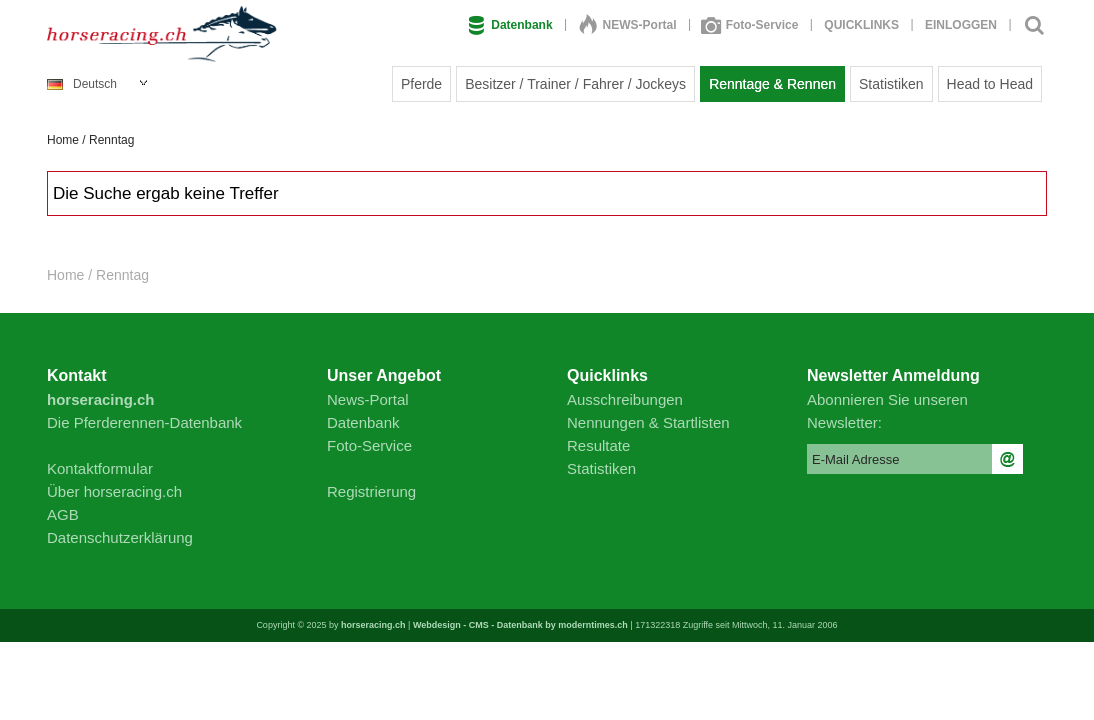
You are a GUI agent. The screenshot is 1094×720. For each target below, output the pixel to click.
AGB (63, 514)
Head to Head (990, 84)
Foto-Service (751, 25)
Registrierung (371, 491)
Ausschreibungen (625, 399)
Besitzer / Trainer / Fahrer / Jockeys (575, 84)
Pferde (421, 84)
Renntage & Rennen (772, 84)
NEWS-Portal (628, 25)
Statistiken (891, 84)
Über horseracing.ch (114, 491)
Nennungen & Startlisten (648, 422)
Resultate (598, 445)
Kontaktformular (100, 468)
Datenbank (510, 25)
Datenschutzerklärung (120, 537)
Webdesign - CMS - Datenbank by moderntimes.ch (520, 625)
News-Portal (368, 399)
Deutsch (82, 84)
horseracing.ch (373, 625)
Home (63, 140)
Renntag (111, 140)
